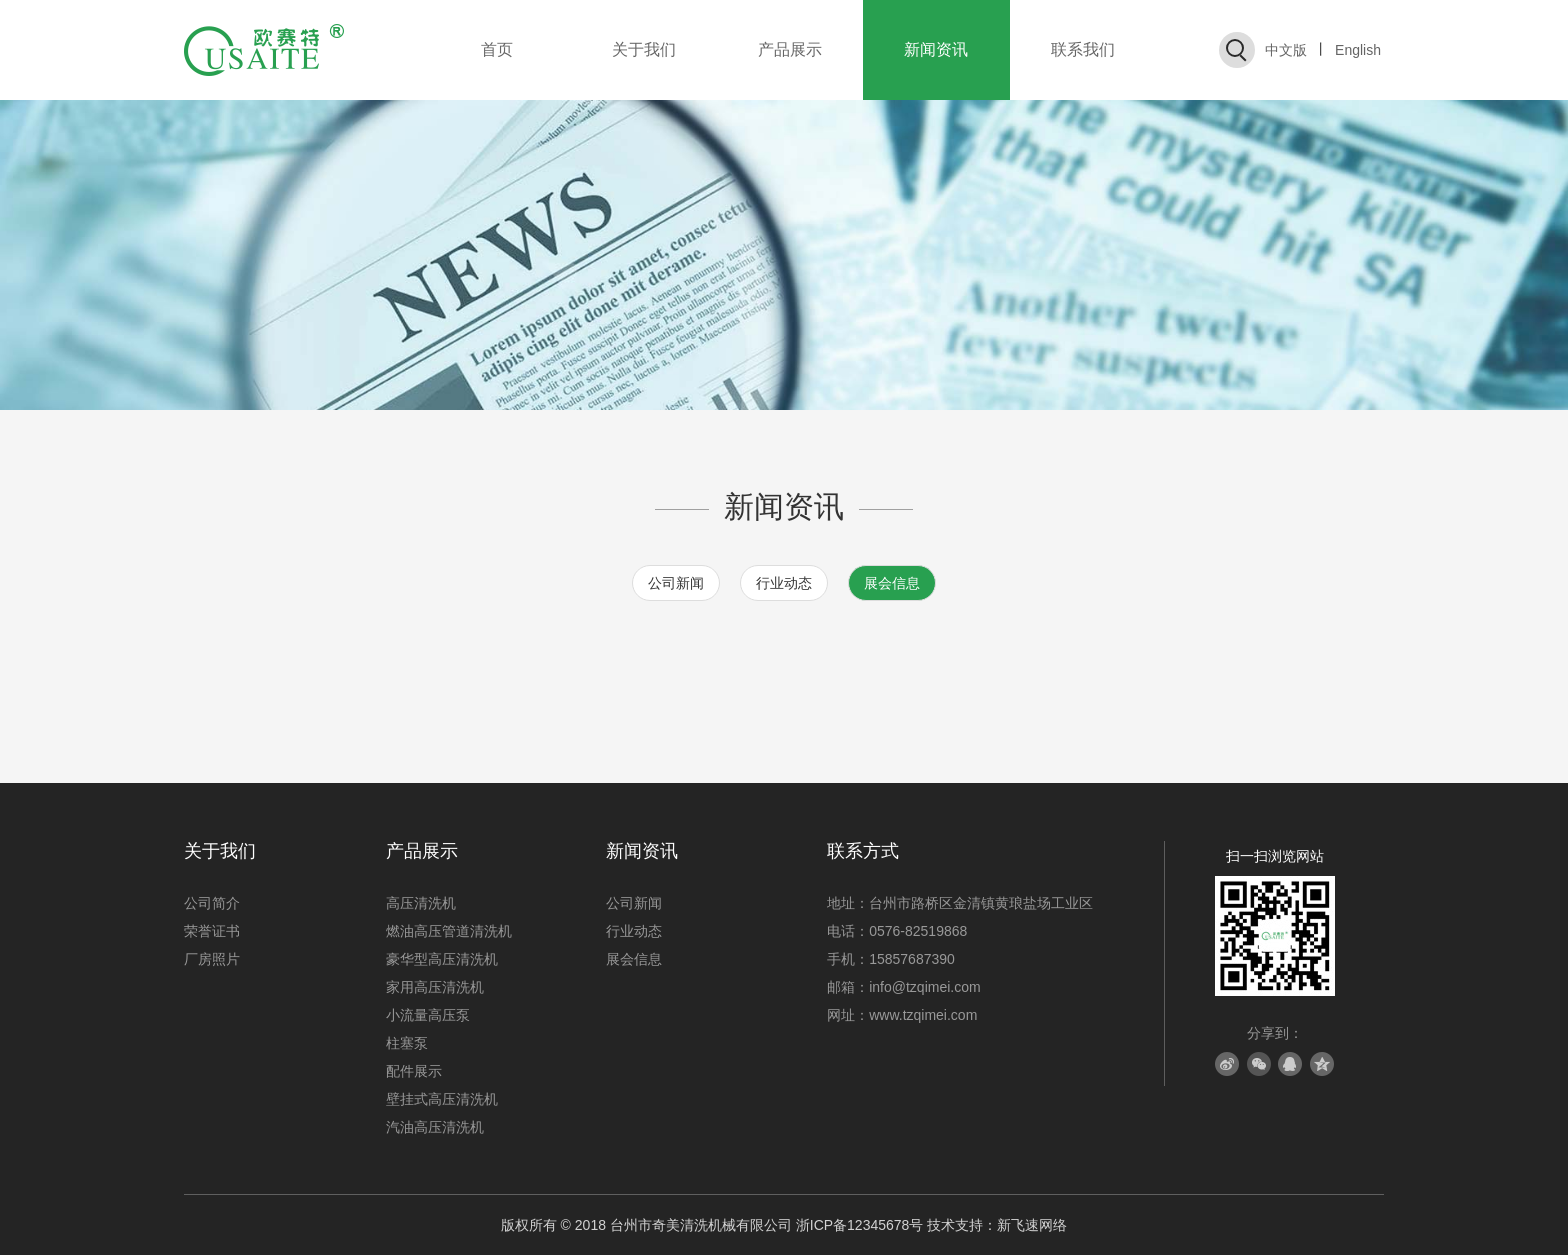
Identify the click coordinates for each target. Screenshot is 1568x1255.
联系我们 (1083, 49)
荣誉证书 (212, 931)
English (1358, 50)
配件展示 (414, 1071)
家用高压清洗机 (435, 987)
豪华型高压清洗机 (442, 959)
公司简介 (212, 903)
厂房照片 (212, 959)
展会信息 (892, 583)
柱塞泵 (407, 1043)
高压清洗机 (421, 903)
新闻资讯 (936, 49)
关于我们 (644, 49)
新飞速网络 (1032, 1225)
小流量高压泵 (428, 1015)
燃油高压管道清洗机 (449, 931)
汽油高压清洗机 (435, 1127)
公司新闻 (676, 583)
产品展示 (790, 49)
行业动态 (784, 583)
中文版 (1286, 50)
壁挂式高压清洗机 (442, 1099)
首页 (497, 49)
